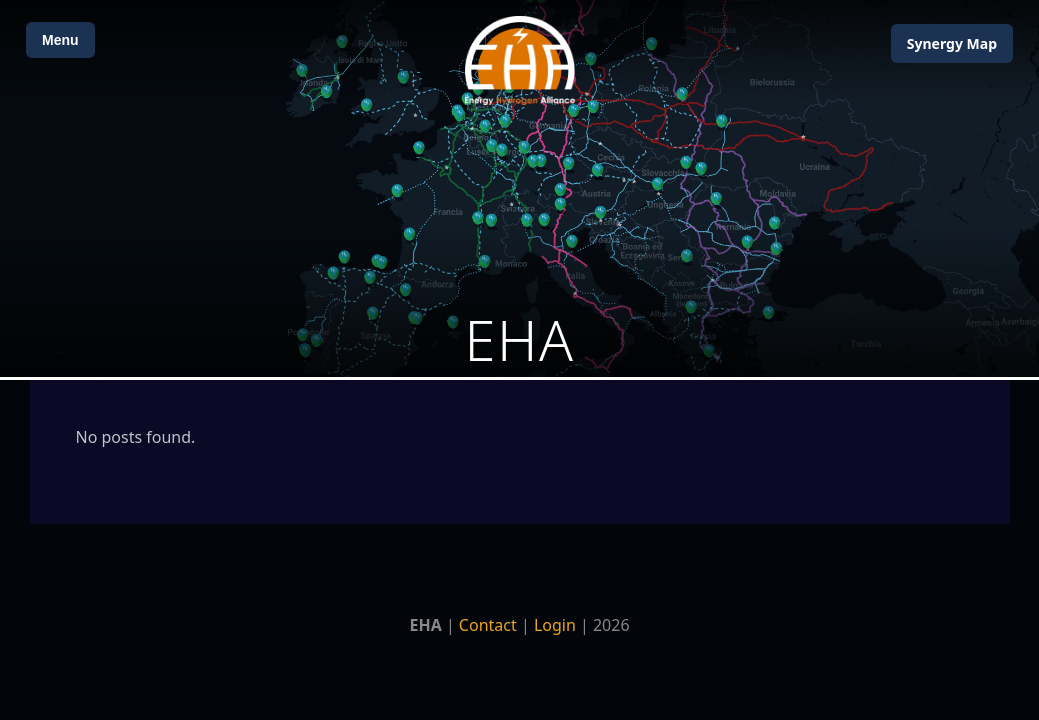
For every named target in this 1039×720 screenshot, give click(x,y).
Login (555, 625)
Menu (60, 40)
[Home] (520, 60)
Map (952, 43)
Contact (488, 625)
